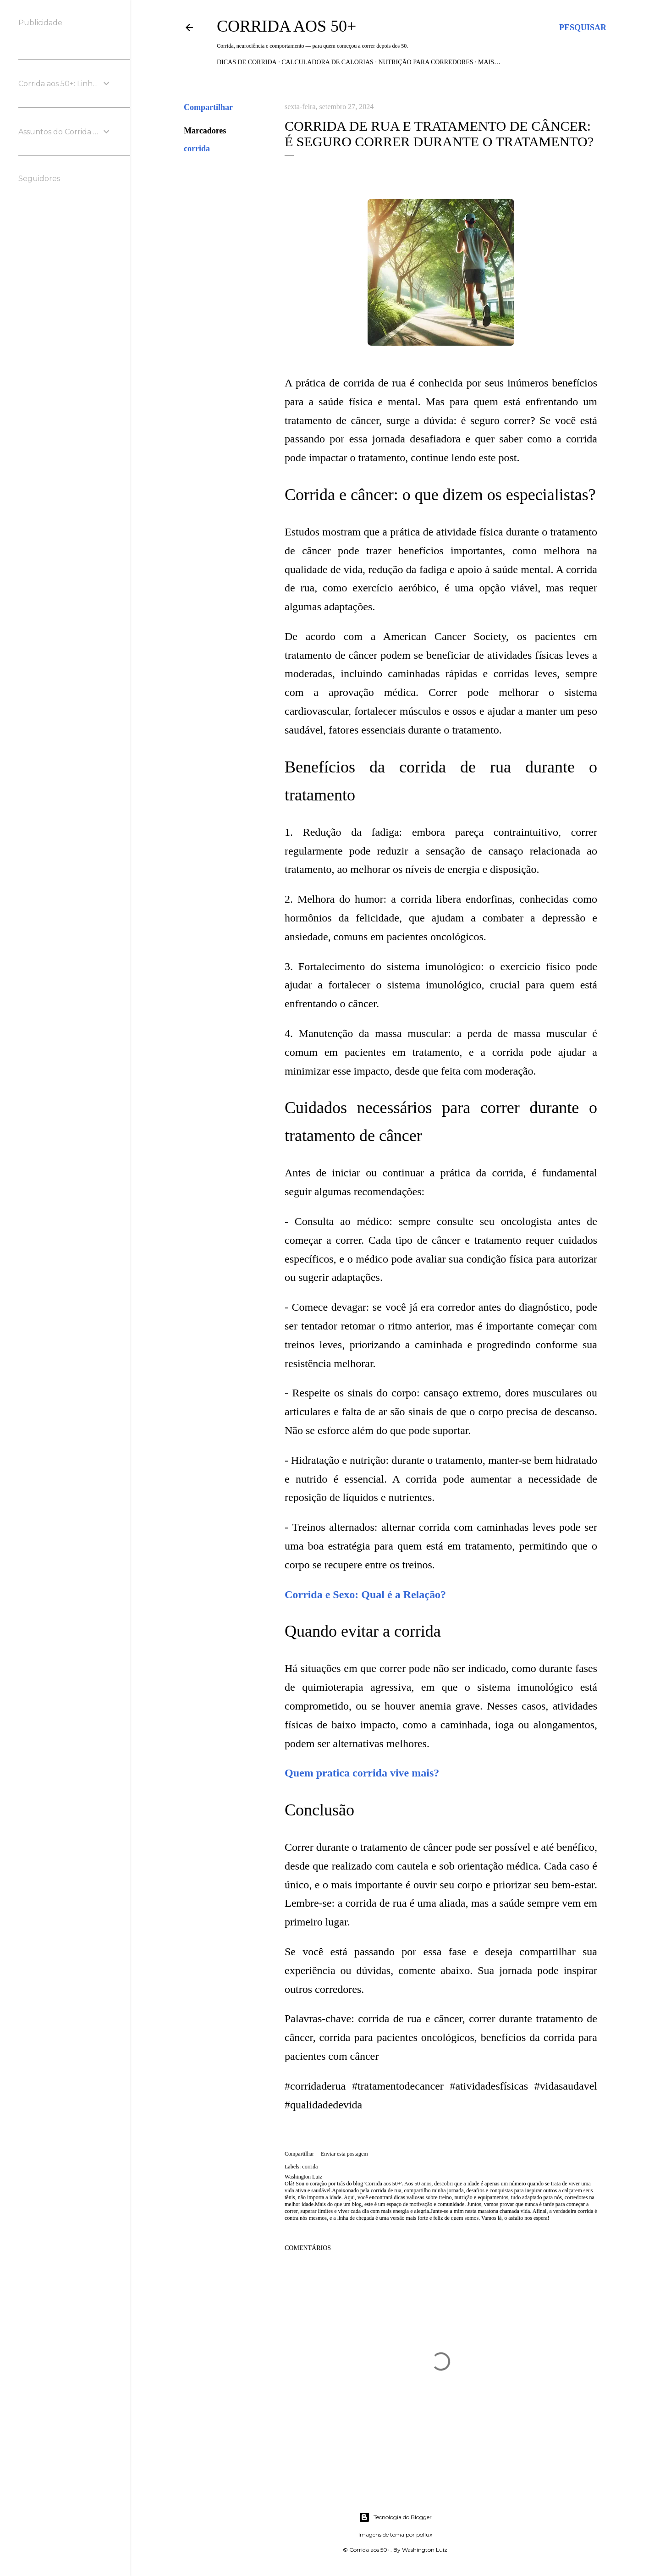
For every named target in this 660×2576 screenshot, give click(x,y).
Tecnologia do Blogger (395, 2517)
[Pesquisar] (582, 28)
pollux (424, 2534)
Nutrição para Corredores (425, 62)
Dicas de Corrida (247, 62)
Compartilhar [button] (208, 107)
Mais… (489, 62)
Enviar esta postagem (344, 2154)
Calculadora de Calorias (327, 62)
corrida (197, 148)
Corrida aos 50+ (286, 26)
